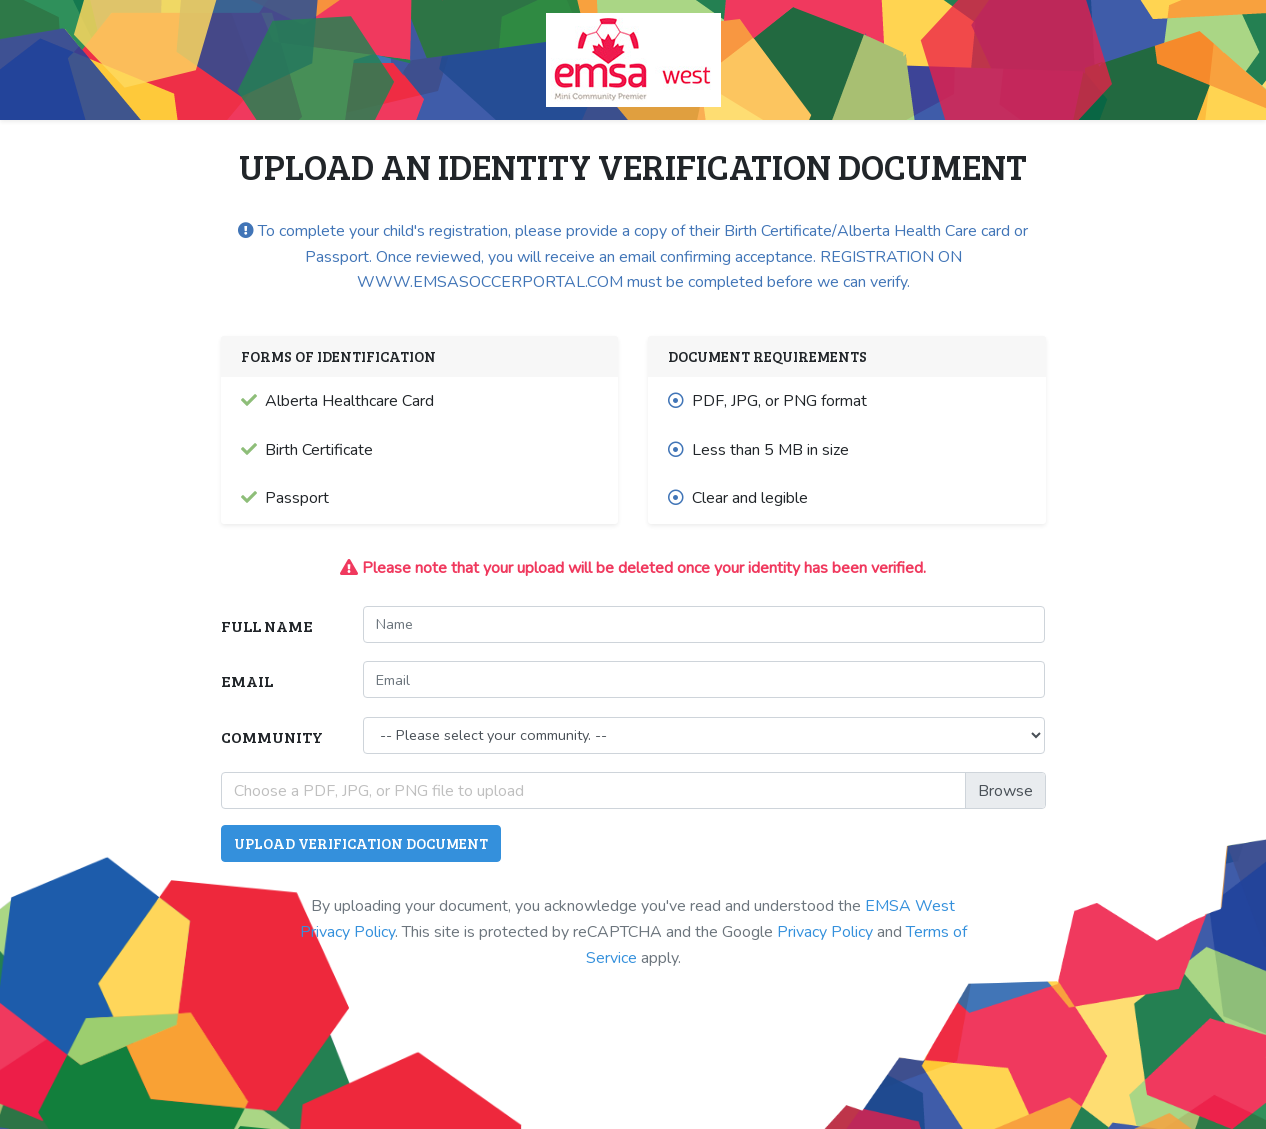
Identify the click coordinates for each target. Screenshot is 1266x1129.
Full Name (267, 625)
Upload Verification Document (361, 843)
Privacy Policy (825, 932)
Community (272, 736)
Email (247, 680)
